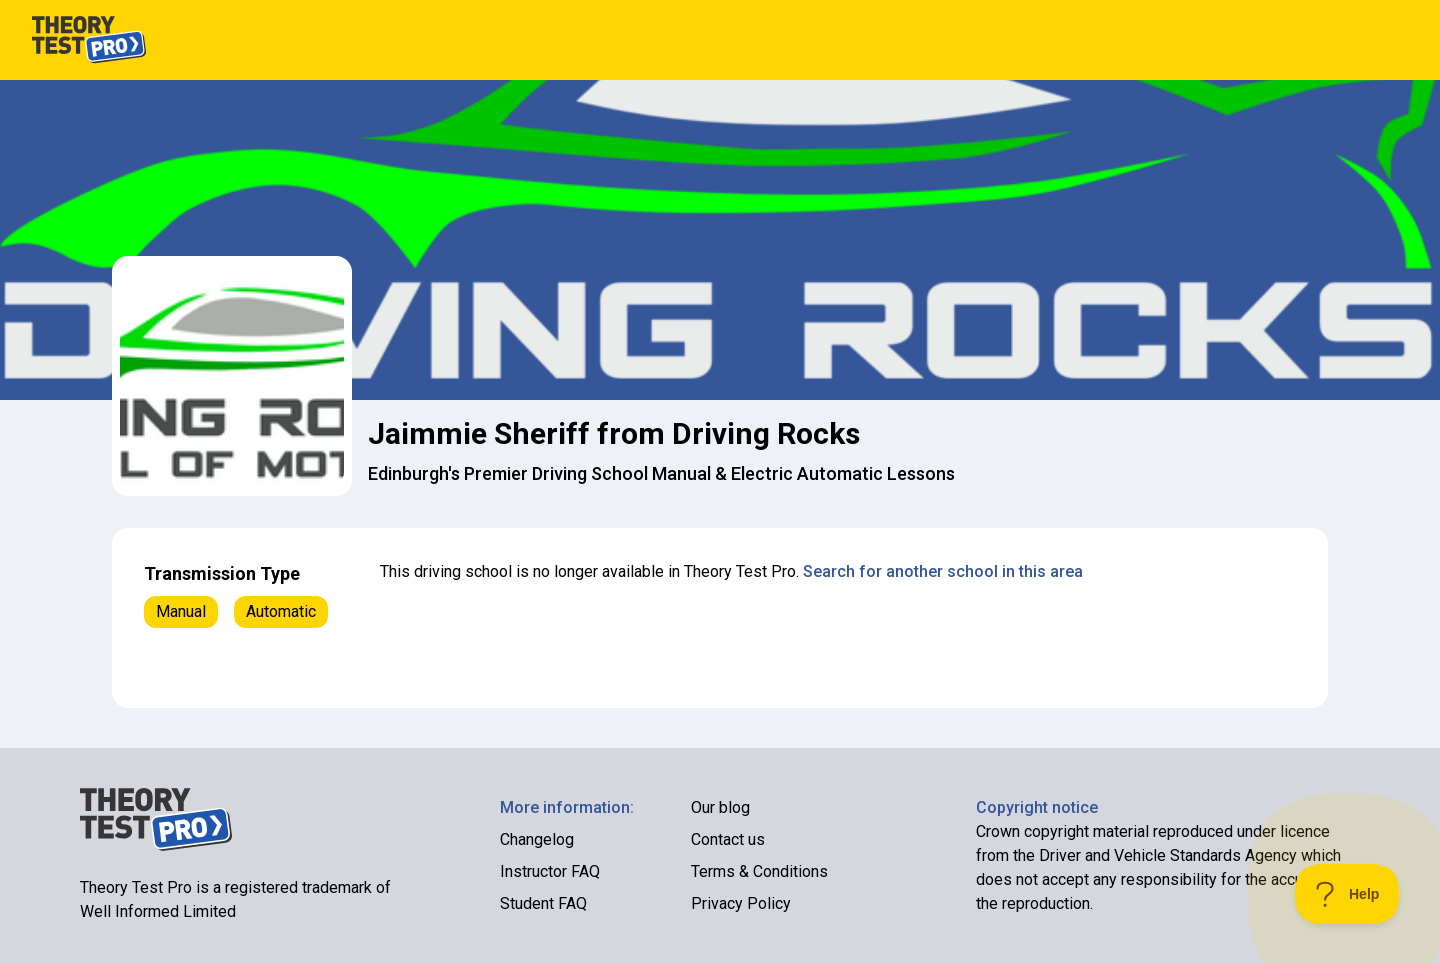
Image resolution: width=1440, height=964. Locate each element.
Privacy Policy (741, 903)
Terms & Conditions (759, 871)
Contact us (728, 839)
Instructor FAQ (550, 871)
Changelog (537, 839)
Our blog (720, 807)
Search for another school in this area (943, 571)
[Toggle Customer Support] (1347, 894)
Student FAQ (543, 903)
